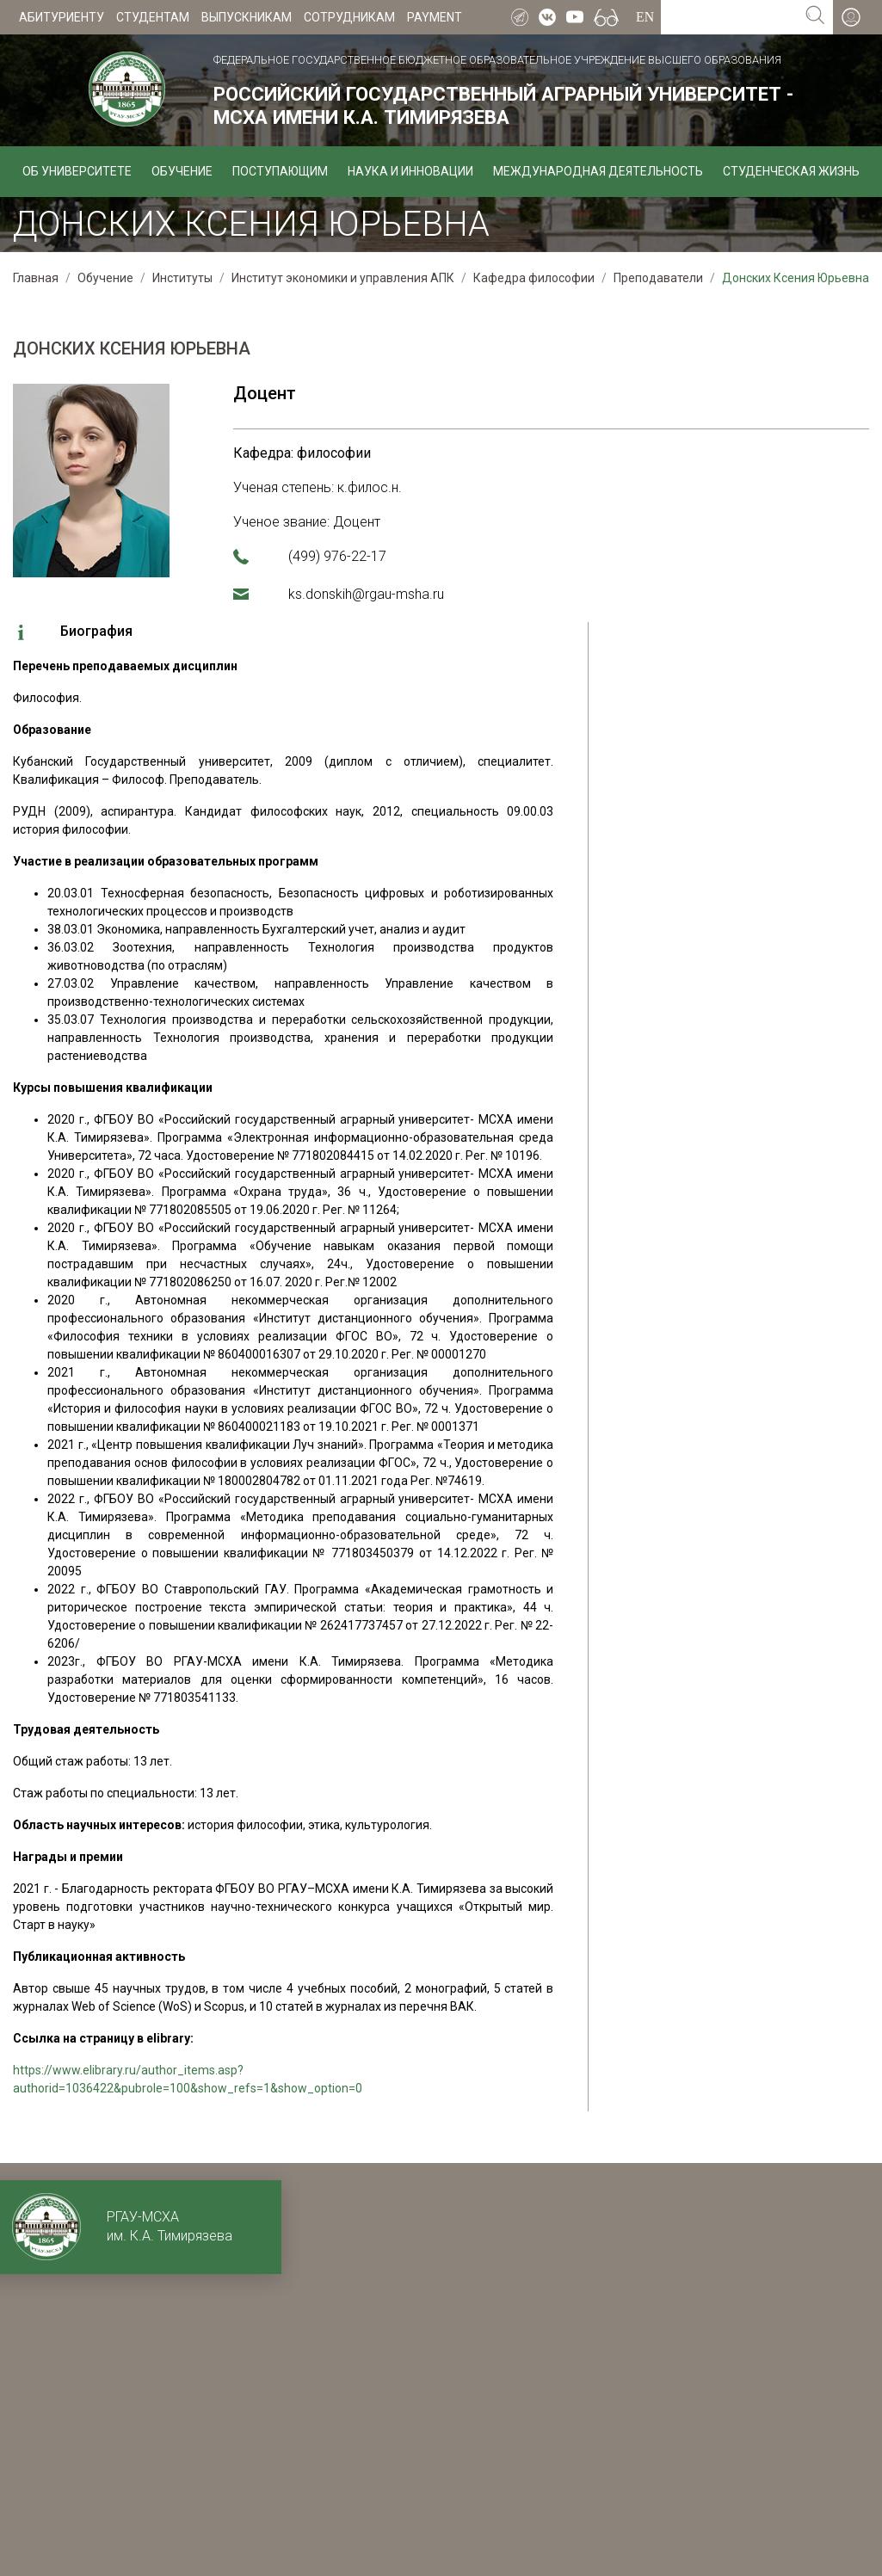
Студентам (152, 17)
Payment (434, 17)
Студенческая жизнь (791, 171)
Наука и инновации (410, 171)
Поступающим (280, 171)
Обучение (182, 171)
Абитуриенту (61, 17)
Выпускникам (246, 17)
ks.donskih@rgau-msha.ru (366, 594)
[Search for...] (729, 17)
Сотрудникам (349, 17)
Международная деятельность (598, 171)
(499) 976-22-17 (337, 556)
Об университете (77, 171)
